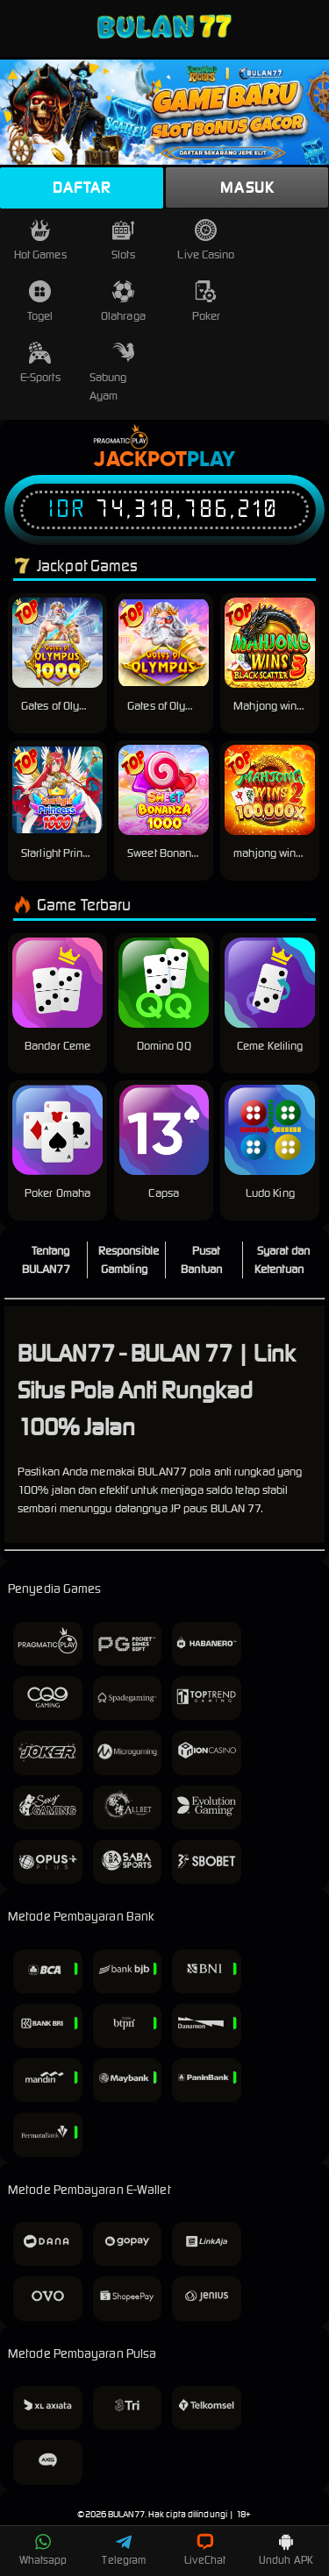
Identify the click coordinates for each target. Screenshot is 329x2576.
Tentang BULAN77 (46, 1260)
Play (211, 460)
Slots (123, 240)
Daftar (82, 187)
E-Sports (40, 363)
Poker (206, 301)
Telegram (124, 2549)
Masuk (247, 187)
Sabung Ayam (111, 372)
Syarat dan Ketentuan (282, 1260)
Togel (40, 301)
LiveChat (204, 2549)
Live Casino (205, 240)
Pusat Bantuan (201, 1260)
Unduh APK (286, 2549)
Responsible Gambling (128, 1260)
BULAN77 (126, 2514)
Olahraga (123, 301)
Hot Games (40, 240)
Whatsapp (43, 2549)
